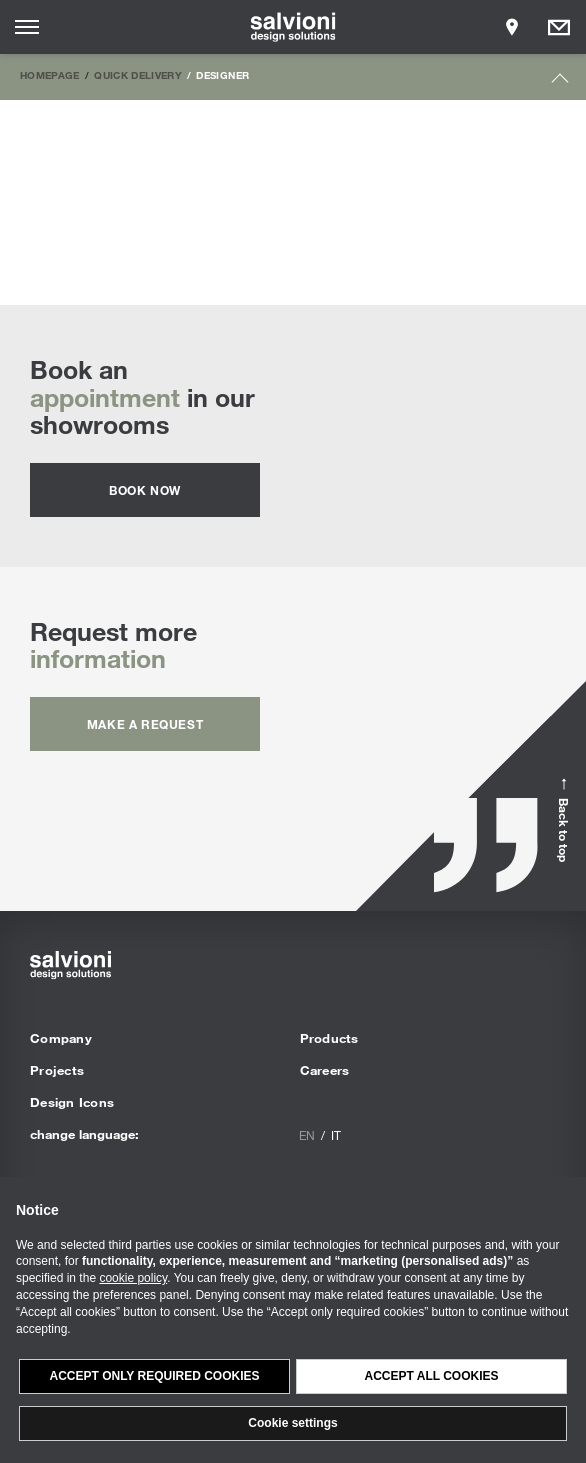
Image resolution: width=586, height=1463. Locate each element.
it (336, 1135)
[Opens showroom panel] (512, 27)
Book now (145, 490)
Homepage (50, 75)
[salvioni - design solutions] (293, 27)
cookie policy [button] (133, 1278)
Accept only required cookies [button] (154, 1376)
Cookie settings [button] (292, 1423)
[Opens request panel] (559, 27)
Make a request (145, 724)
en (307, 1135)
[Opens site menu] (27, 27)
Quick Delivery (138, 75)
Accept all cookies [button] (431, 1376)
